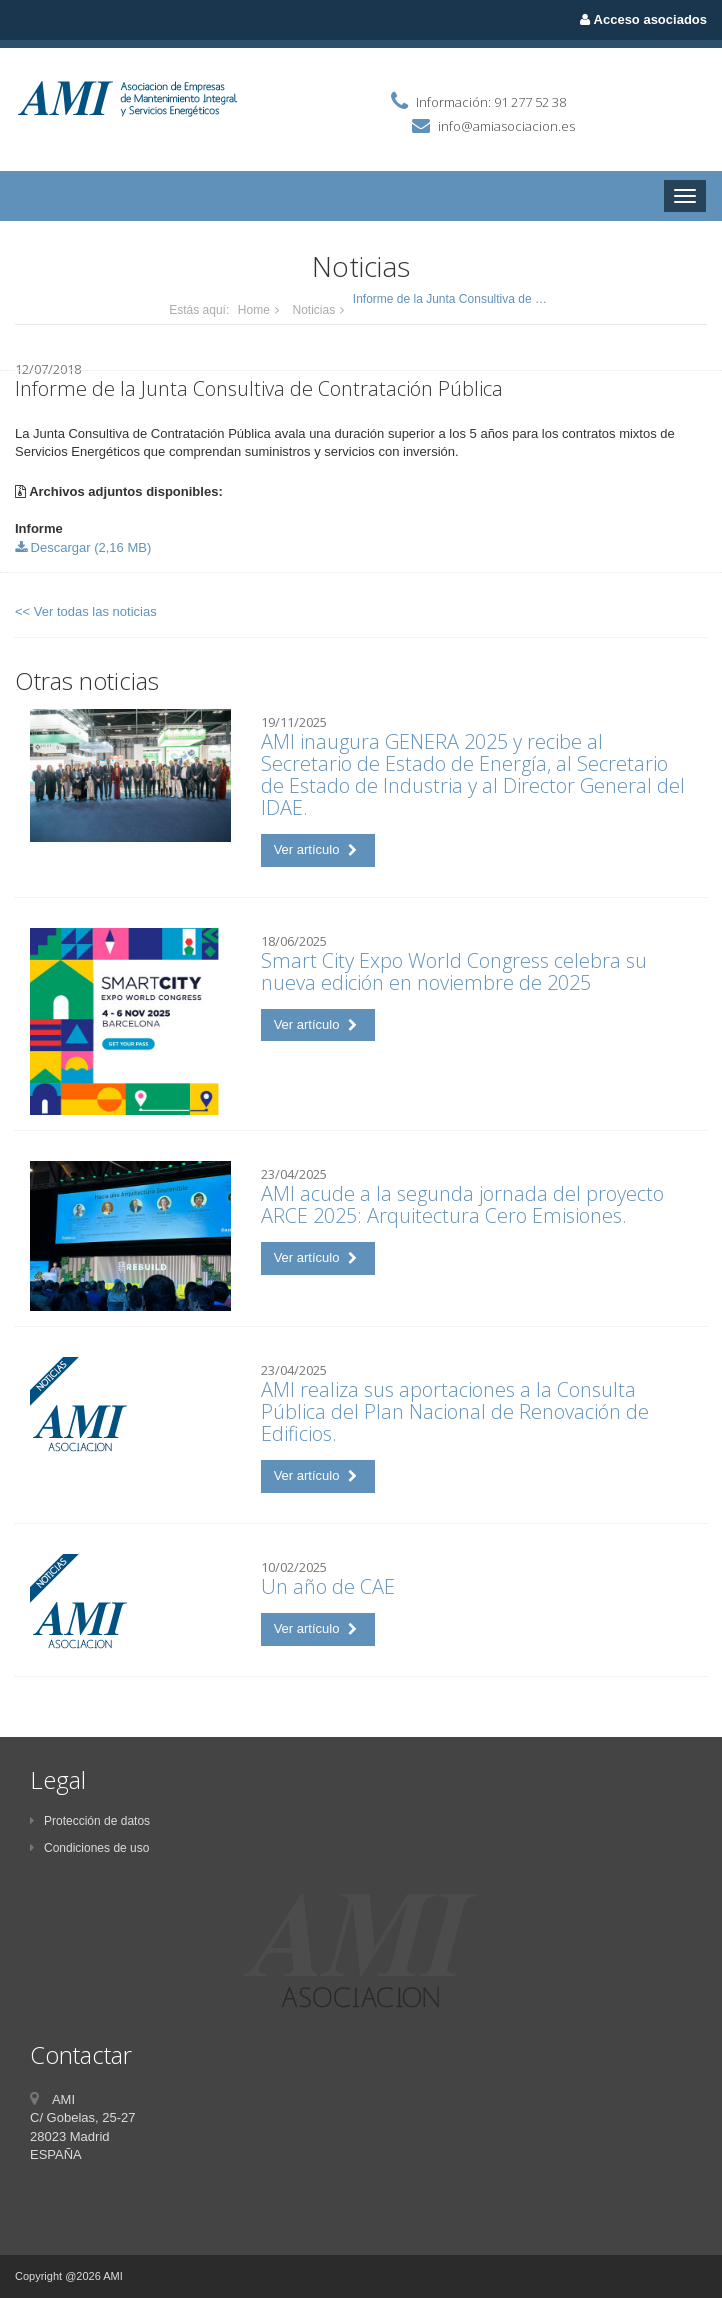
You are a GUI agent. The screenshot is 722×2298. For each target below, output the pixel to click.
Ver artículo (315, 849)
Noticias (314, 310)
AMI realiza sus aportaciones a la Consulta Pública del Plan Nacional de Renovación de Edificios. (455, 1411)
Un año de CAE (328, 1586)
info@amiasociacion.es (506, 126)
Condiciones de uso (89, 1848)
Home (254, 310)
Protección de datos (90, 1821)
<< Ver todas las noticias (86, 611)
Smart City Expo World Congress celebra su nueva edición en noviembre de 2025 (454, 971)
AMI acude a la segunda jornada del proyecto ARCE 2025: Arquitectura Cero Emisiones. (462, 1204)
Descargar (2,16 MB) (83, 547)
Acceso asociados (643, 19)
